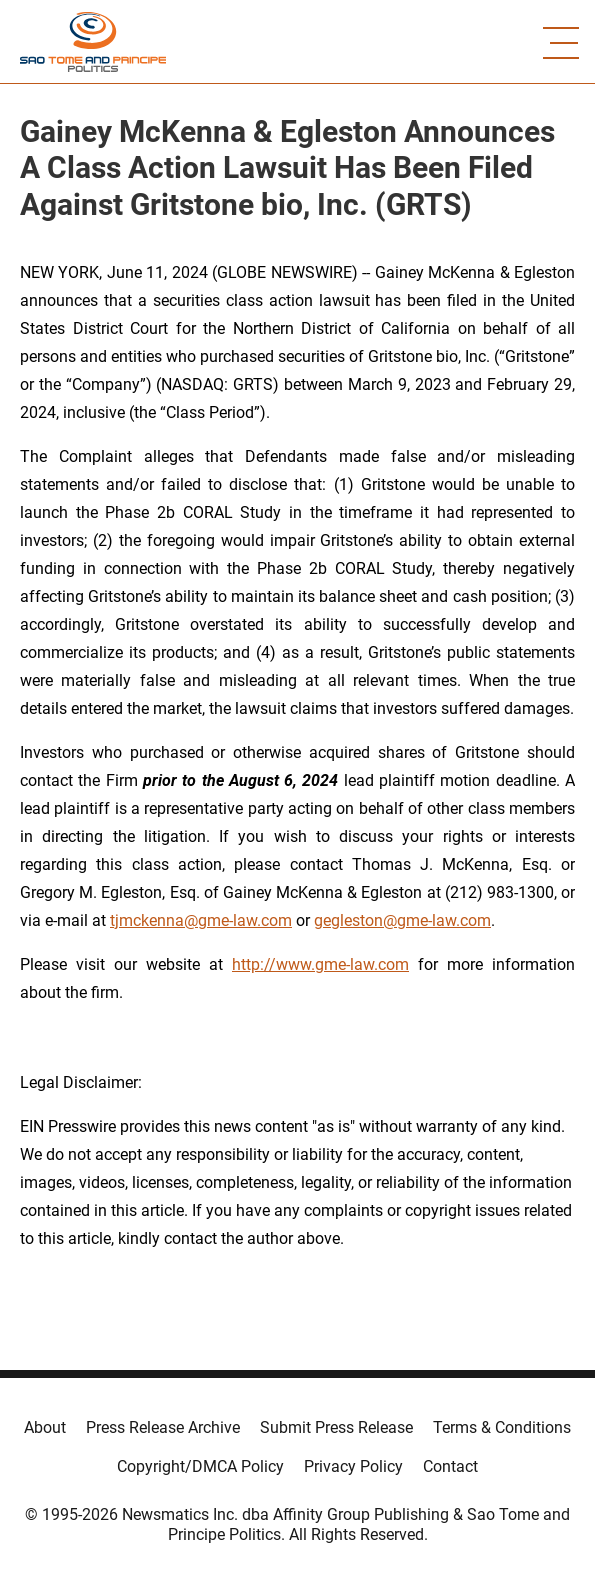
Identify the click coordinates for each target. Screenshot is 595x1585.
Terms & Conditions (502, 1427)
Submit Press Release (336, 1427)
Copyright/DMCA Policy (200, 1466)
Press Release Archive (163, 1427)
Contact (450, 1466)
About (45, 1427)
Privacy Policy (353, 1466)
